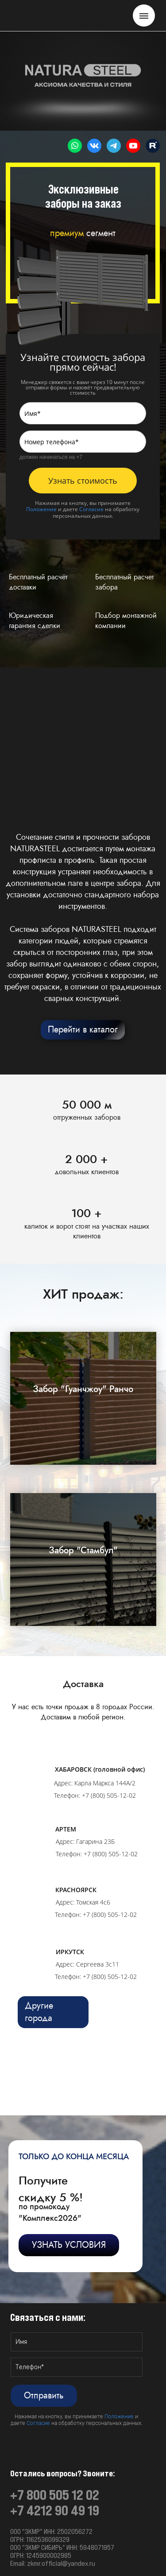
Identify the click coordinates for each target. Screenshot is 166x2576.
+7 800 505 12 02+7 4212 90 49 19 (54, 2502)
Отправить (44, 2395)
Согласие (91, 509)
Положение (41, 509)
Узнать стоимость (82, 480)
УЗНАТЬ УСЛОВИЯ (69, 2244)
